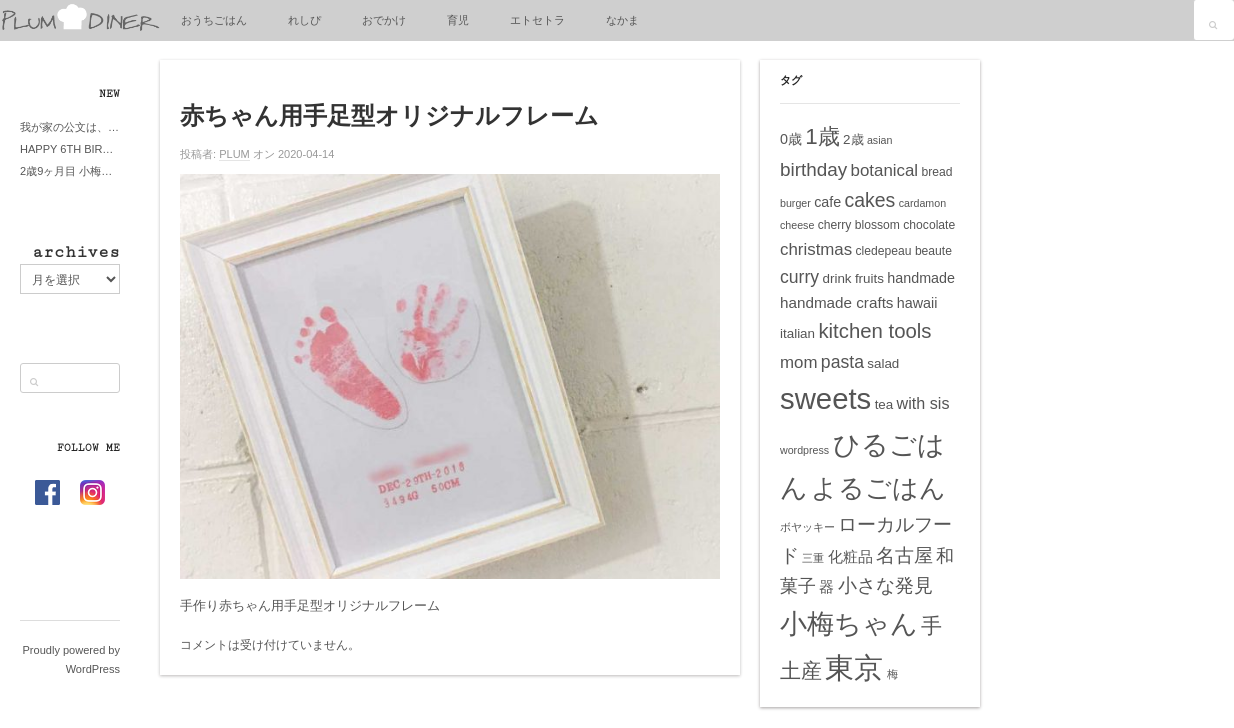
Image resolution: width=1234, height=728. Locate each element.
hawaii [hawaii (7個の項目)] (917, 303)
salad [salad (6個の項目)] (883, 363)
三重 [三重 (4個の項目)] (813, 558)
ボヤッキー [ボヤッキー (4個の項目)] (807, 527)
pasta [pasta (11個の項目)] (842, 362)
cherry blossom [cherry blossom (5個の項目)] (859, 225)
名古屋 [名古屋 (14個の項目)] (904, 555)
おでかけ (384, 20)
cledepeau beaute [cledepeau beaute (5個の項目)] (904, 251)
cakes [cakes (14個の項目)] (870, 200)
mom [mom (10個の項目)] (799, 362)
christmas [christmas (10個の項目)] (816, 249)
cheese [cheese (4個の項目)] (797, 225)
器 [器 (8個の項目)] (826, 586)
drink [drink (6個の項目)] (836, 278)
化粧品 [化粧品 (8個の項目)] (850, 556)
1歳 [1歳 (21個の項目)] (822, 136)
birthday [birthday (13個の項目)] (813, 169)
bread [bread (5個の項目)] (936, 172)
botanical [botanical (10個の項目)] (885, 170)
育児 (458, 20)
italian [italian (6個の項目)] (797, 333)
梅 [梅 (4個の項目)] (892, 674)
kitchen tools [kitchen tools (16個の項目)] (874, 331)
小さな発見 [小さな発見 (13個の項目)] (885, 585)
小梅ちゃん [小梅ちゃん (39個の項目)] (849, 623)
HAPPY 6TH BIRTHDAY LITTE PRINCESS (70, 149)
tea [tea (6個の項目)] (884, 404)
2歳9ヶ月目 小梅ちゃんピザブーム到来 (70, 171)
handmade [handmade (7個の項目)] (921, 278)
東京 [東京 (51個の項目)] (854, 667)
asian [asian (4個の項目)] (879, 140)
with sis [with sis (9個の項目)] (923, 403)
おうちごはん (214, 20)
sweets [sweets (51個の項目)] (825, 398)
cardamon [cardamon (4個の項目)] (922, 203)
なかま (622, 20)
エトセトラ (537, 20)
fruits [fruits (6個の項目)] (869, 278)
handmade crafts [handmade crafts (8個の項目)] (836, 302)
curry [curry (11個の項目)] (799, 277)
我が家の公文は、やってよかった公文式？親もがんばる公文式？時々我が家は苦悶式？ (70, 127)
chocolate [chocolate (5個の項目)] (929, 225)
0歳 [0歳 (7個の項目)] (791, 139)
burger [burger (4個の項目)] (795, 203)
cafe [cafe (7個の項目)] (827, 202)
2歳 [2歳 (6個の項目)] (853, 139)
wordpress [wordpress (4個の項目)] (804, 450)
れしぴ (304, 20)
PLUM (234, 154)
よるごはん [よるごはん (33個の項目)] (878, 488)
